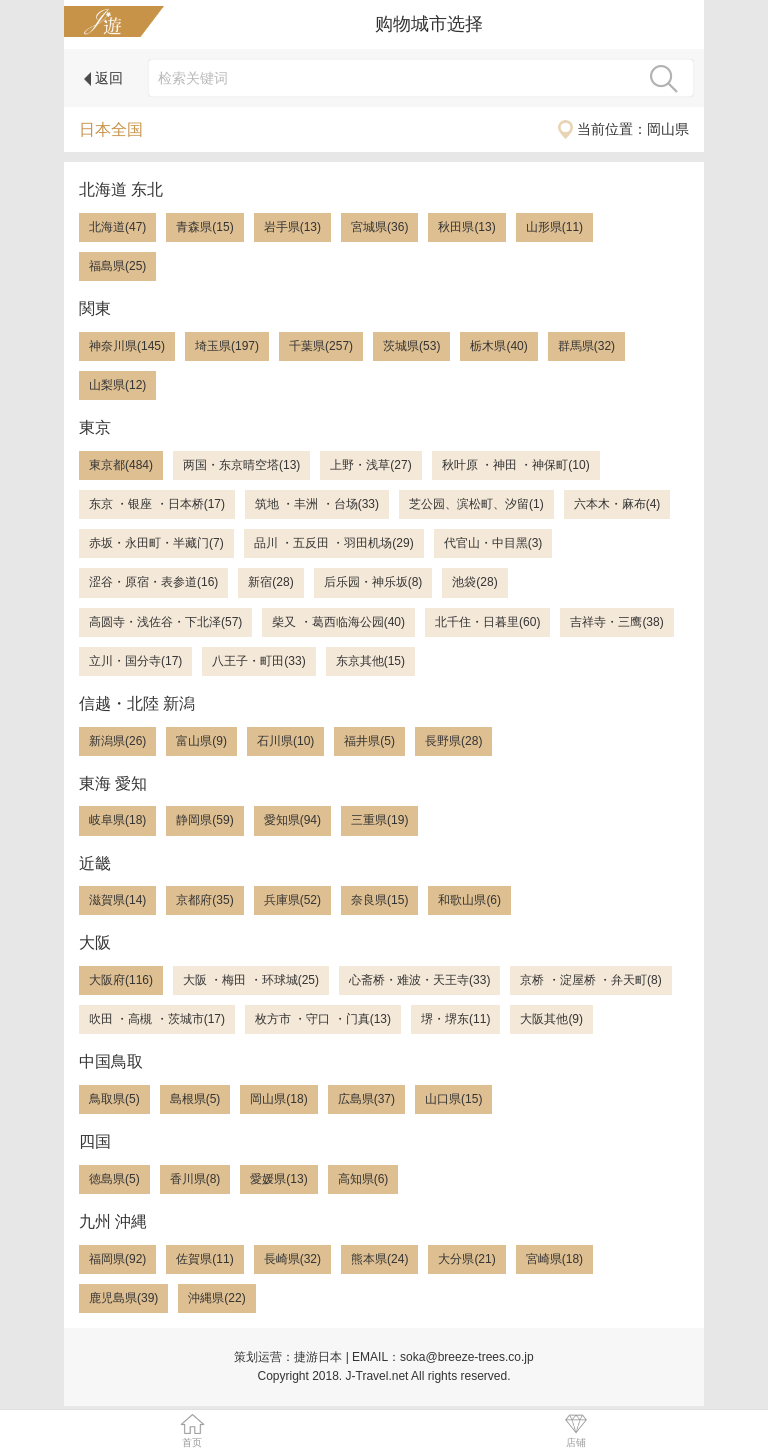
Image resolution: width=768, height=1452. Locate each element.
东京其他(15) (370, 661)
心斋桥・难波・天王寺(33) (419, 980)
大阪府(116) (121, 980)
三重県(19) (379, 820)
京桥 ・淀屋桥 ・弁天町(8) (590, 980)
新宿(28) (270, 582)
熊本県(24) (379, 1259)
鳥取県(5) (114, 1099)
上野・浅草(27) (370, 465)
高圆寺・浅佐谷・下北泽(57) (165, 622)
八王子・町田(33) (258, 661)
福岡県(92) (117, 1259)
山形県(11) (554, 227)
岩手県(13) (292, 227)
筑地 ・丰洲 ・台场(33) (317, 504)
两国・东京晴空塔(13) (241, 465)
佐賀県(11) (204, 1259)
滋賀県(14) (117, 900)
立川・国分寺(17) (135, 661)
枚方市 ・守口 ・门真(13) (323, 1019)
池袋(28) (474, 582)
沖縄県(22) (216, 1298)
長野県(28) (453, 741)
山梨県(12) (117, 385)
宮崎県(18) (554, 1259)
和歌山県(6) (469, 900)
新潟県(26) (117, 741)
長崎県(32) (292, 1259)
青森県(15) (204, 227)
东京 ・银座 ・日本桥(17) (157, 504)
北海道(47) (117, 227)
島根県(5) (195, 1099)
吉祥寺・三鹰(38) (616, 622)
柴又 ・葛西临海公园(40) (338, 622)
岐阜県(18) (117, 820)
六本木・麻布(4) (617, 504)
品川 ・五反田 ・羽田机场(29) (334, 543)
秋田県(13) (466, 227)
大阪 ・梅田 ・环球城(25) (251, 980)
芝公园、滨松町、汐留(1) (476, 504)
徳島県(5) (114, 1179)
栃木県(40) (498, 346)
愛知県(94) (292, 820)
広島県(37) (366, 1099)
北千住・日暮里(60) (487, 622)
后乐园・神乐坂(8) (373, 582)
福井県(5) (369, 741)
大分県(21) (466, 1259)
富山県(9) (201, 741)
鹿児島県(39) (123, 1298)
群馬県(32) (586, 346)
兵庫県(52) (292, 900)
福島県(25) (117, 266)
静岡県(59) (204, 820)
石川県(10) (285, 741)
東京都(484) (121, 465)
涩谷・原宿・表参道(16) (153, 582)
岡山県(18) (278, 1099)
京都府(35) (204, 900)
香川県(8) (195, 1179)
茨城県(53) (411, 346)
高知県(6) (363, 1179)
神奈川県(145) (127, 346)
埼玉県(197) (227, 346)
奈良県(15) (379, 900)
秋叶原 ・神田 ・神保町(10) (516, 465)
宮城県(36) (379, 227)
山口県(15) (453, 1099)
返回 (103, 78)
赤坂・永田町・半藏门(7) (156, 543)
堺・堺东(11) (455, 1019)
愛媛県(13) (278, 1179)
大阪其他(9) (551, 1019)
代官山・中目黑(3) (493, 543)
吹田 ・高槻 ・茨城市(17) (157, 1019)
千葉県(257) (321, 346)
